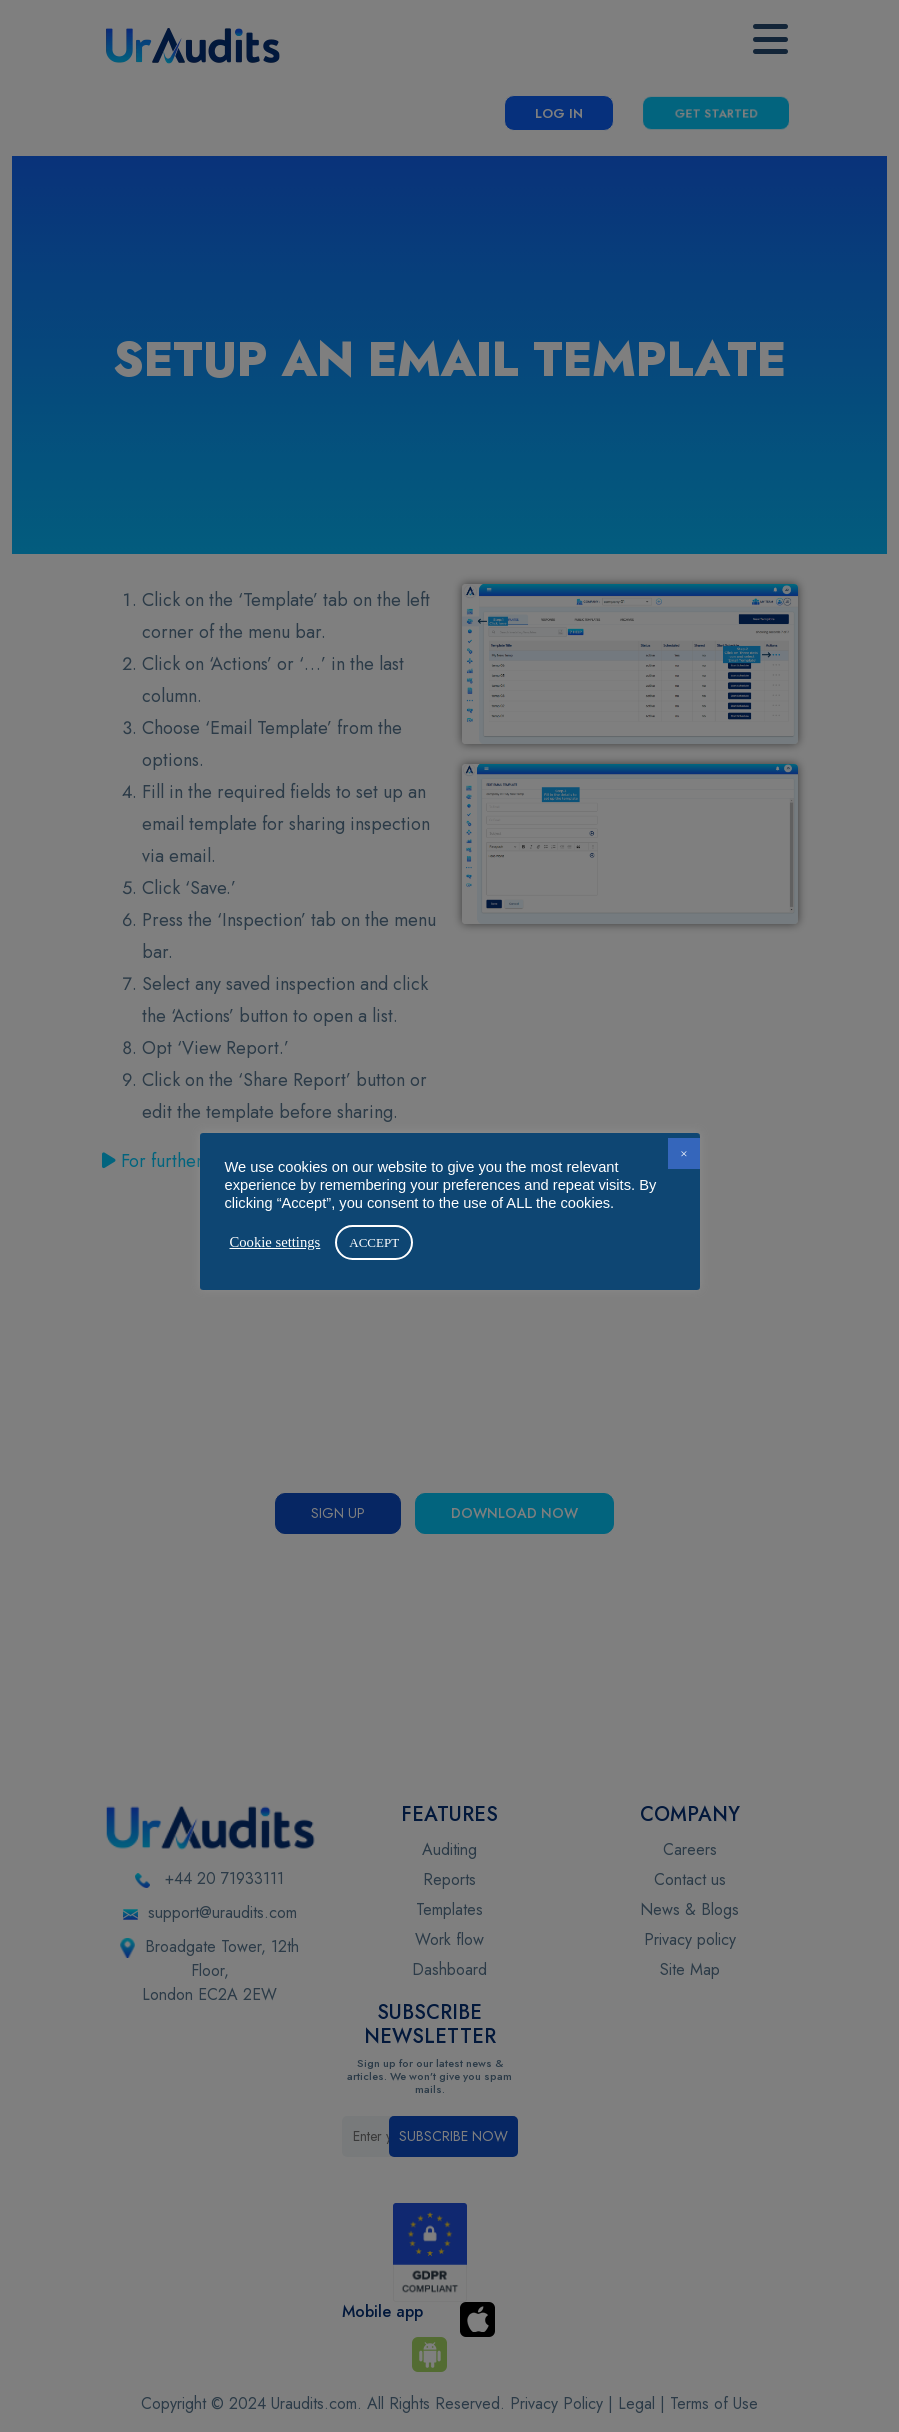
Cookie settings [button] (275, 1242)
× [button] (683, 1153)
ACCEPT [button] (374, 1242)
